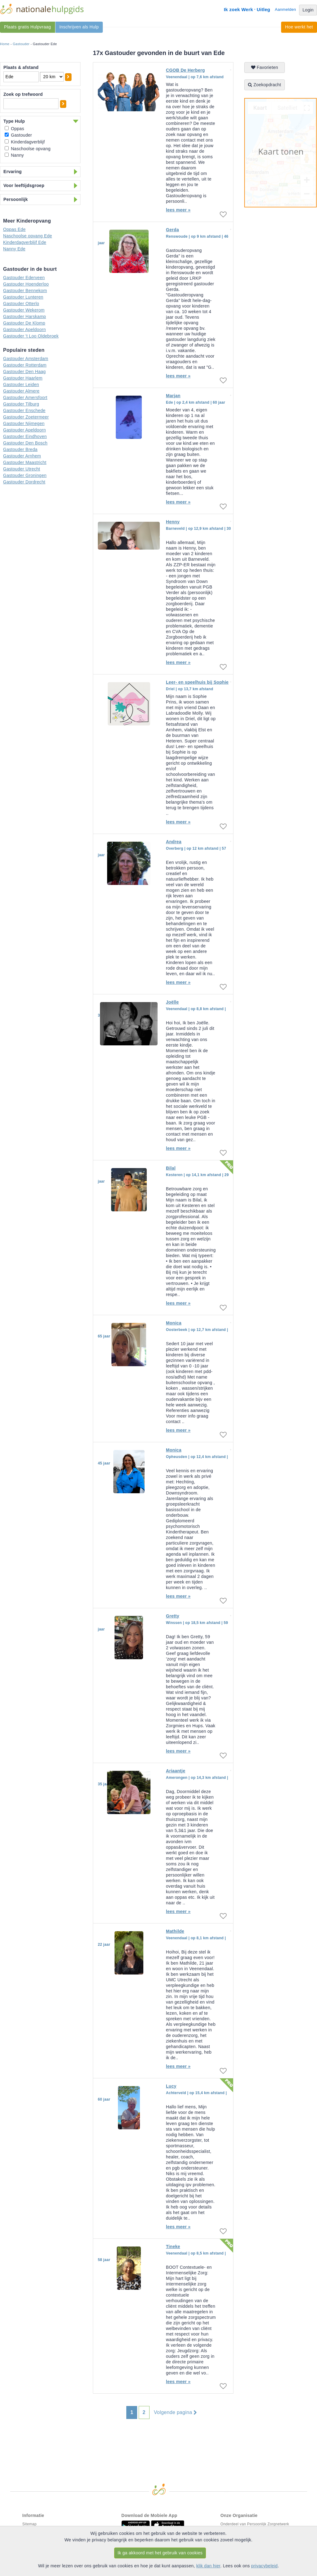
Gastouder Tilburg (21, 404)
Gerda (172, 229)
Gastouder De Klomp (24, 323)
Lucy (171, 2086)
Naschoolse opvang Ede (27, 235)
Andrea (173, 841)
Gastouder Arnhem (22, 455)
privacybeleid (264, 2565)
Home (5, 44)
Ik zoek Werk (238, 9)
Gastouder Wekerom (24, 310)
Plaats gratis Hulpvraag (27, 26)
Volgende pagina (175, 2412)
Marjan (173, 395)
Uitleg (263, 9)
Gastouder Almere (21, 391)
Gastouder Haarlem (22, 378)
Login (308, 9)
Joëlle (172, 1002)
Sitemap (29, 2524)
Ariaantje (175, 1770)
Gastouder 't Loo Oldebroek (31, 336)
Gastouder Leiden (21, 384)
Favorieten (264, 67)
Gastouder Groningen (24, 475)
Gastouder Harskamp (24, 316)
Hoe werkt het (299, 26)
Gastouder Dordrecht (24, 481)
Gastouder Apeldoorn (24, 329)
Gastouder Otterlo (21, 303)
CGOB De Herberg (185, 70)
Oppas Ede (14, 229)
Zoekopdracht (264, 84)
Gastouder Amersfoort (25, 397)
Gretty (172, 1615)
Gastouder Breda (20, 449)
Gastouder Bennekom (25, 290)
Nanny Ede (14, 248)
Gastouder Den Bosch (25, 442)
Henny (173, 521)
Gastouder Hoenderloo (26, 284)
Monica (173, 1322)
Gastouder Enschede (24, 410)
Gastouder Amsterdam (25, 358)
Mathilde (175, 1931)
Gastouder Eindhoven (25, 436)
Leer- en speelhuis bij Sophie (197, 682)
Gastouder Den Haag (24, 371)
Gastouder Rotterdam (24, 365)
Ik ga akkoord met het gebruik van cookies (160, 2552)
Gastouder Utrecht (21, 468)
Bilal (171, 1168)
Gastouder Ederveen (24, 277)
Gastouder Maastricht (24, 462)
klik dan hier (208, 2565)
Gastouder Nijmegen (24, 423)
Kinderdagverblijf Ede (24, 242)
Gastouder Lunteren (23, 297)
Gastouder (21, 44)
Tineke (173, 2246)
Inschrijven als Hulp (79, 26)
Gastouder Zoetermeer (26, 416)
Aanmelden (285, 9)
